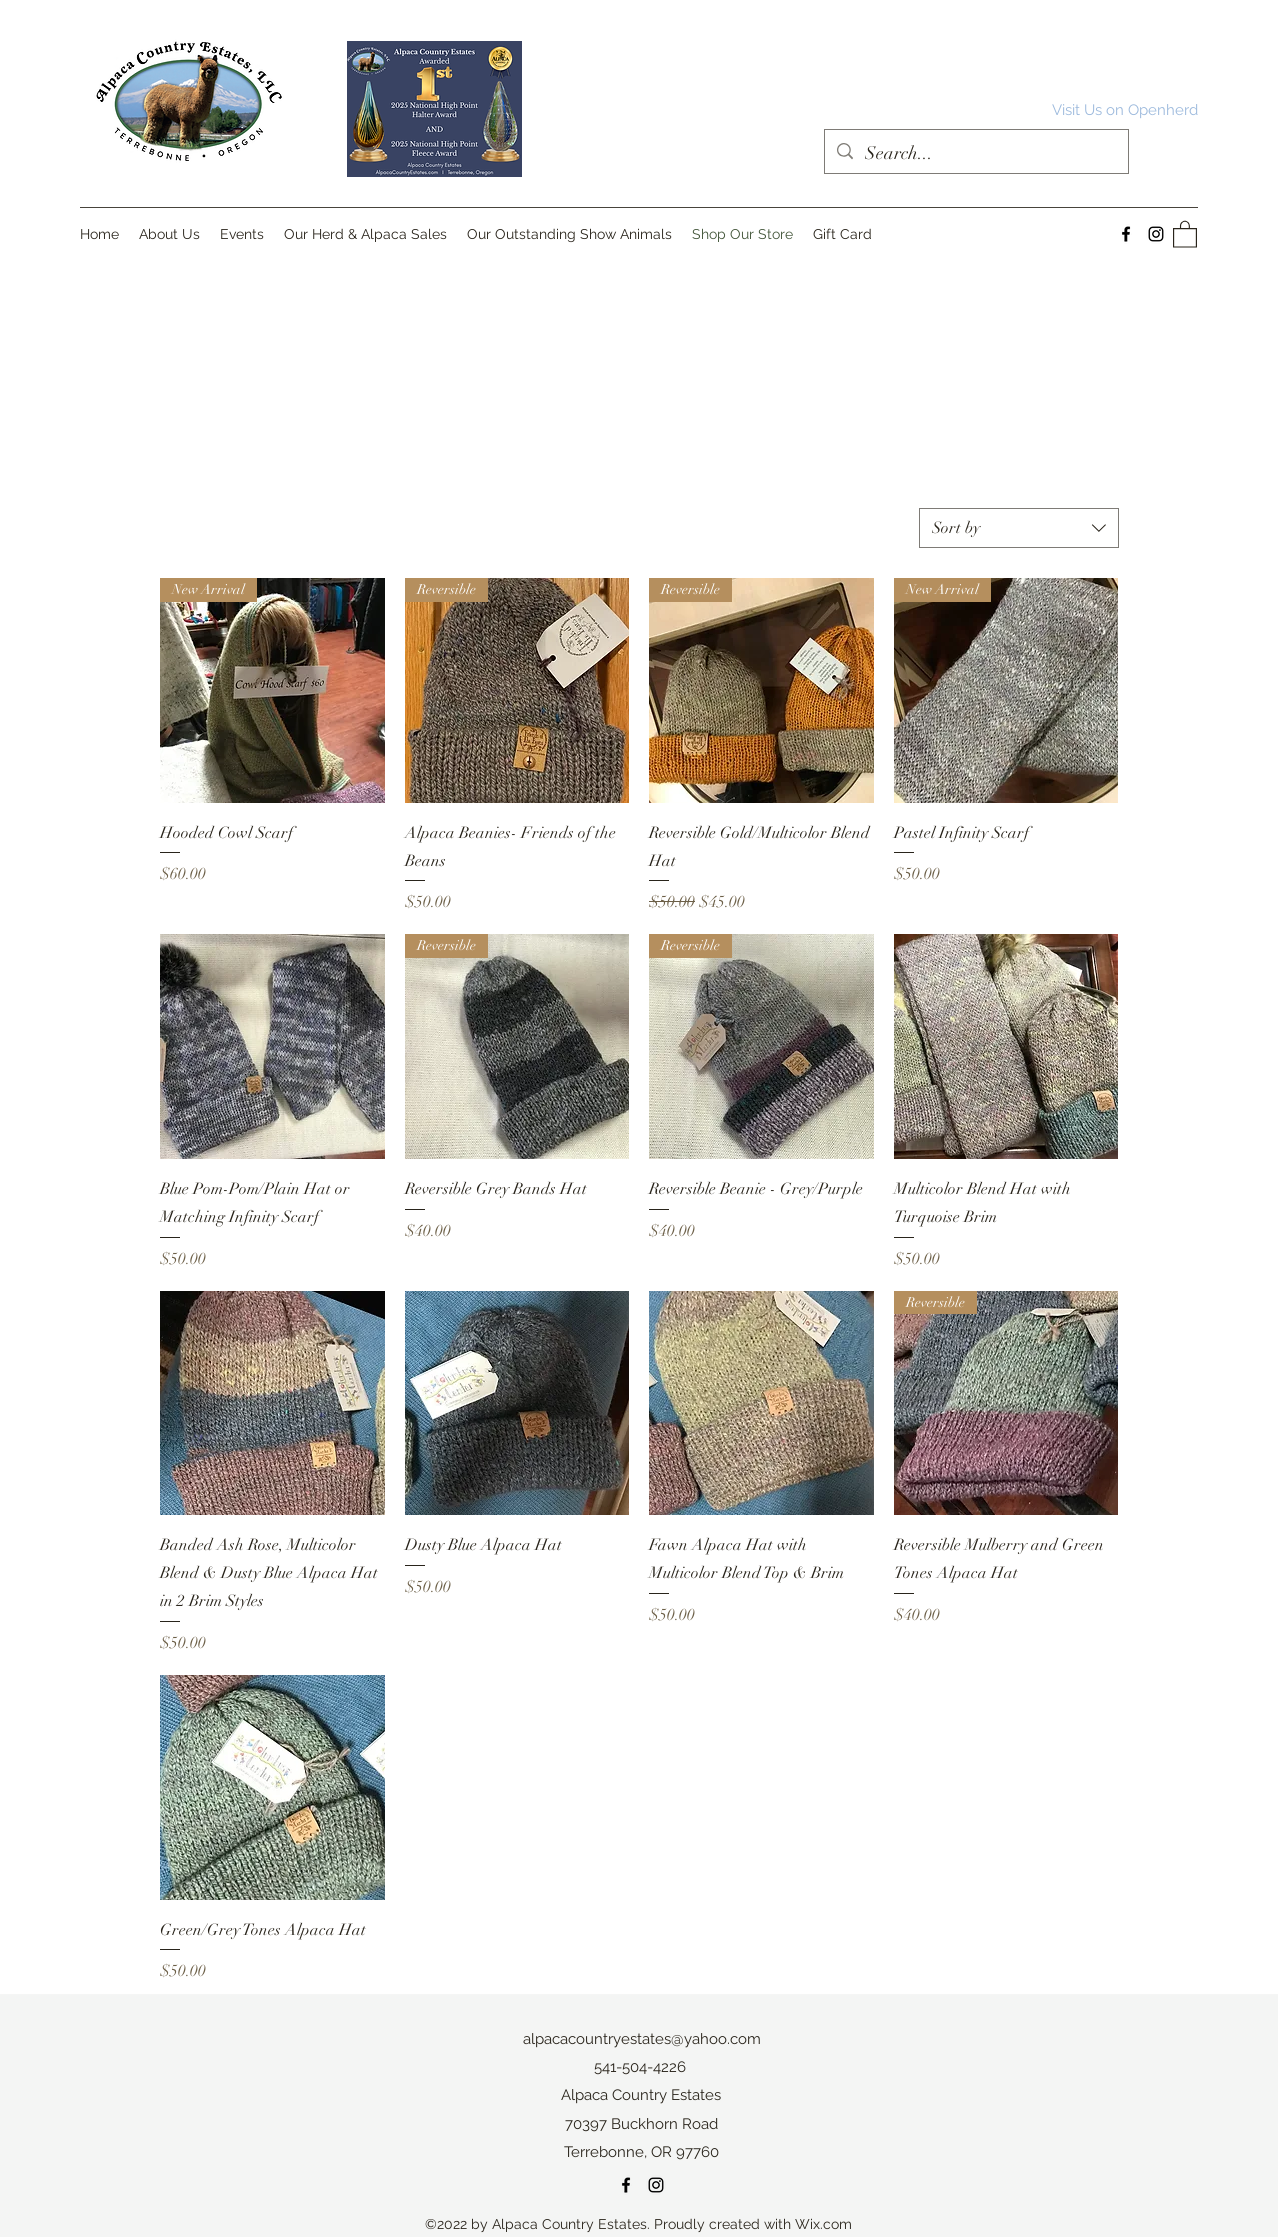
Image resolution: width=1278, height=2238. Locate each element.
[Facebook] (1126, 234)
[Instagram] (1156, 234)
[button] (1185, 233)
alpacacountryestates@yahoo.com (642, 2039)
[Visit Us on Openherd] (1124, 110)
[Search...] (975, 154)
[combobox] (1019, 528)
